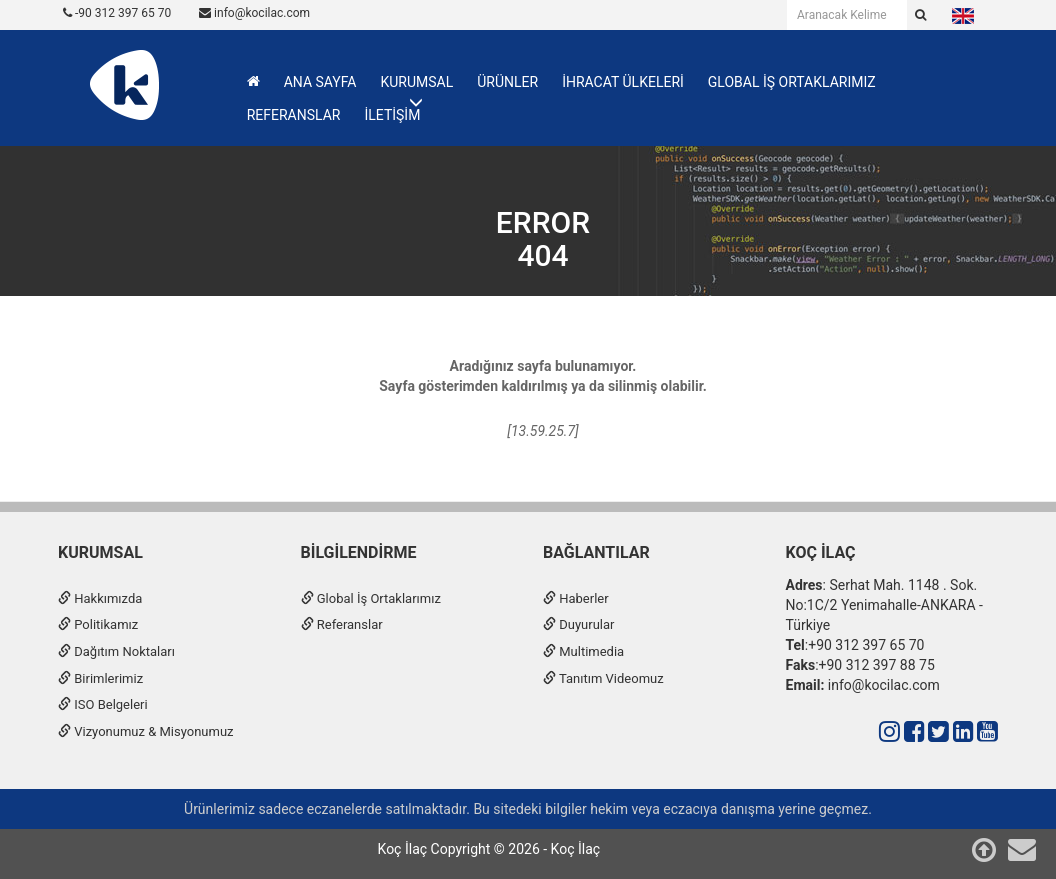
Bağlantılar (596, 552)
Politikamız (98, 624)
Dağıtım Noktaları (116, 651)
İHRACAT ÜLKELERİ (623, 82)
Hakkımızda (100, 598)
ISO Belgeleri (103, 704)
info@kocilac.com (254, 13)
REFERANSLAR (294, 115)
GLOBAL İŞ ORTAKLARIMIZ (792, 82)
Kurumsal (100, 552)
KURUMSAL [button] (416, 82)
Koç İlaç (821, 552)
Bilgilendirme (359, 552)
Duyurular (578, 624)
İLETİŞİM (392, 115)
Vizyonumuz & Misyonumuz (146, 731)
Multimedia (583, 651)
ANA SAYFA (320, 82)
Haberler (576, 598)
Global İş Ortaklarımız (371, 598)
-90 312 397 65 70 (117, 13)
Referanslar (342, 624)
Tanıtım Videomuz (603, 678)
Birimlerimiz (100, 678)
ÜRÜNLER (507, 82)
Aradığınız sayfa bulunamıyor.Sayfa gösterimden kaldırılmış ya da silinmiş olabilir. (543, 376)
